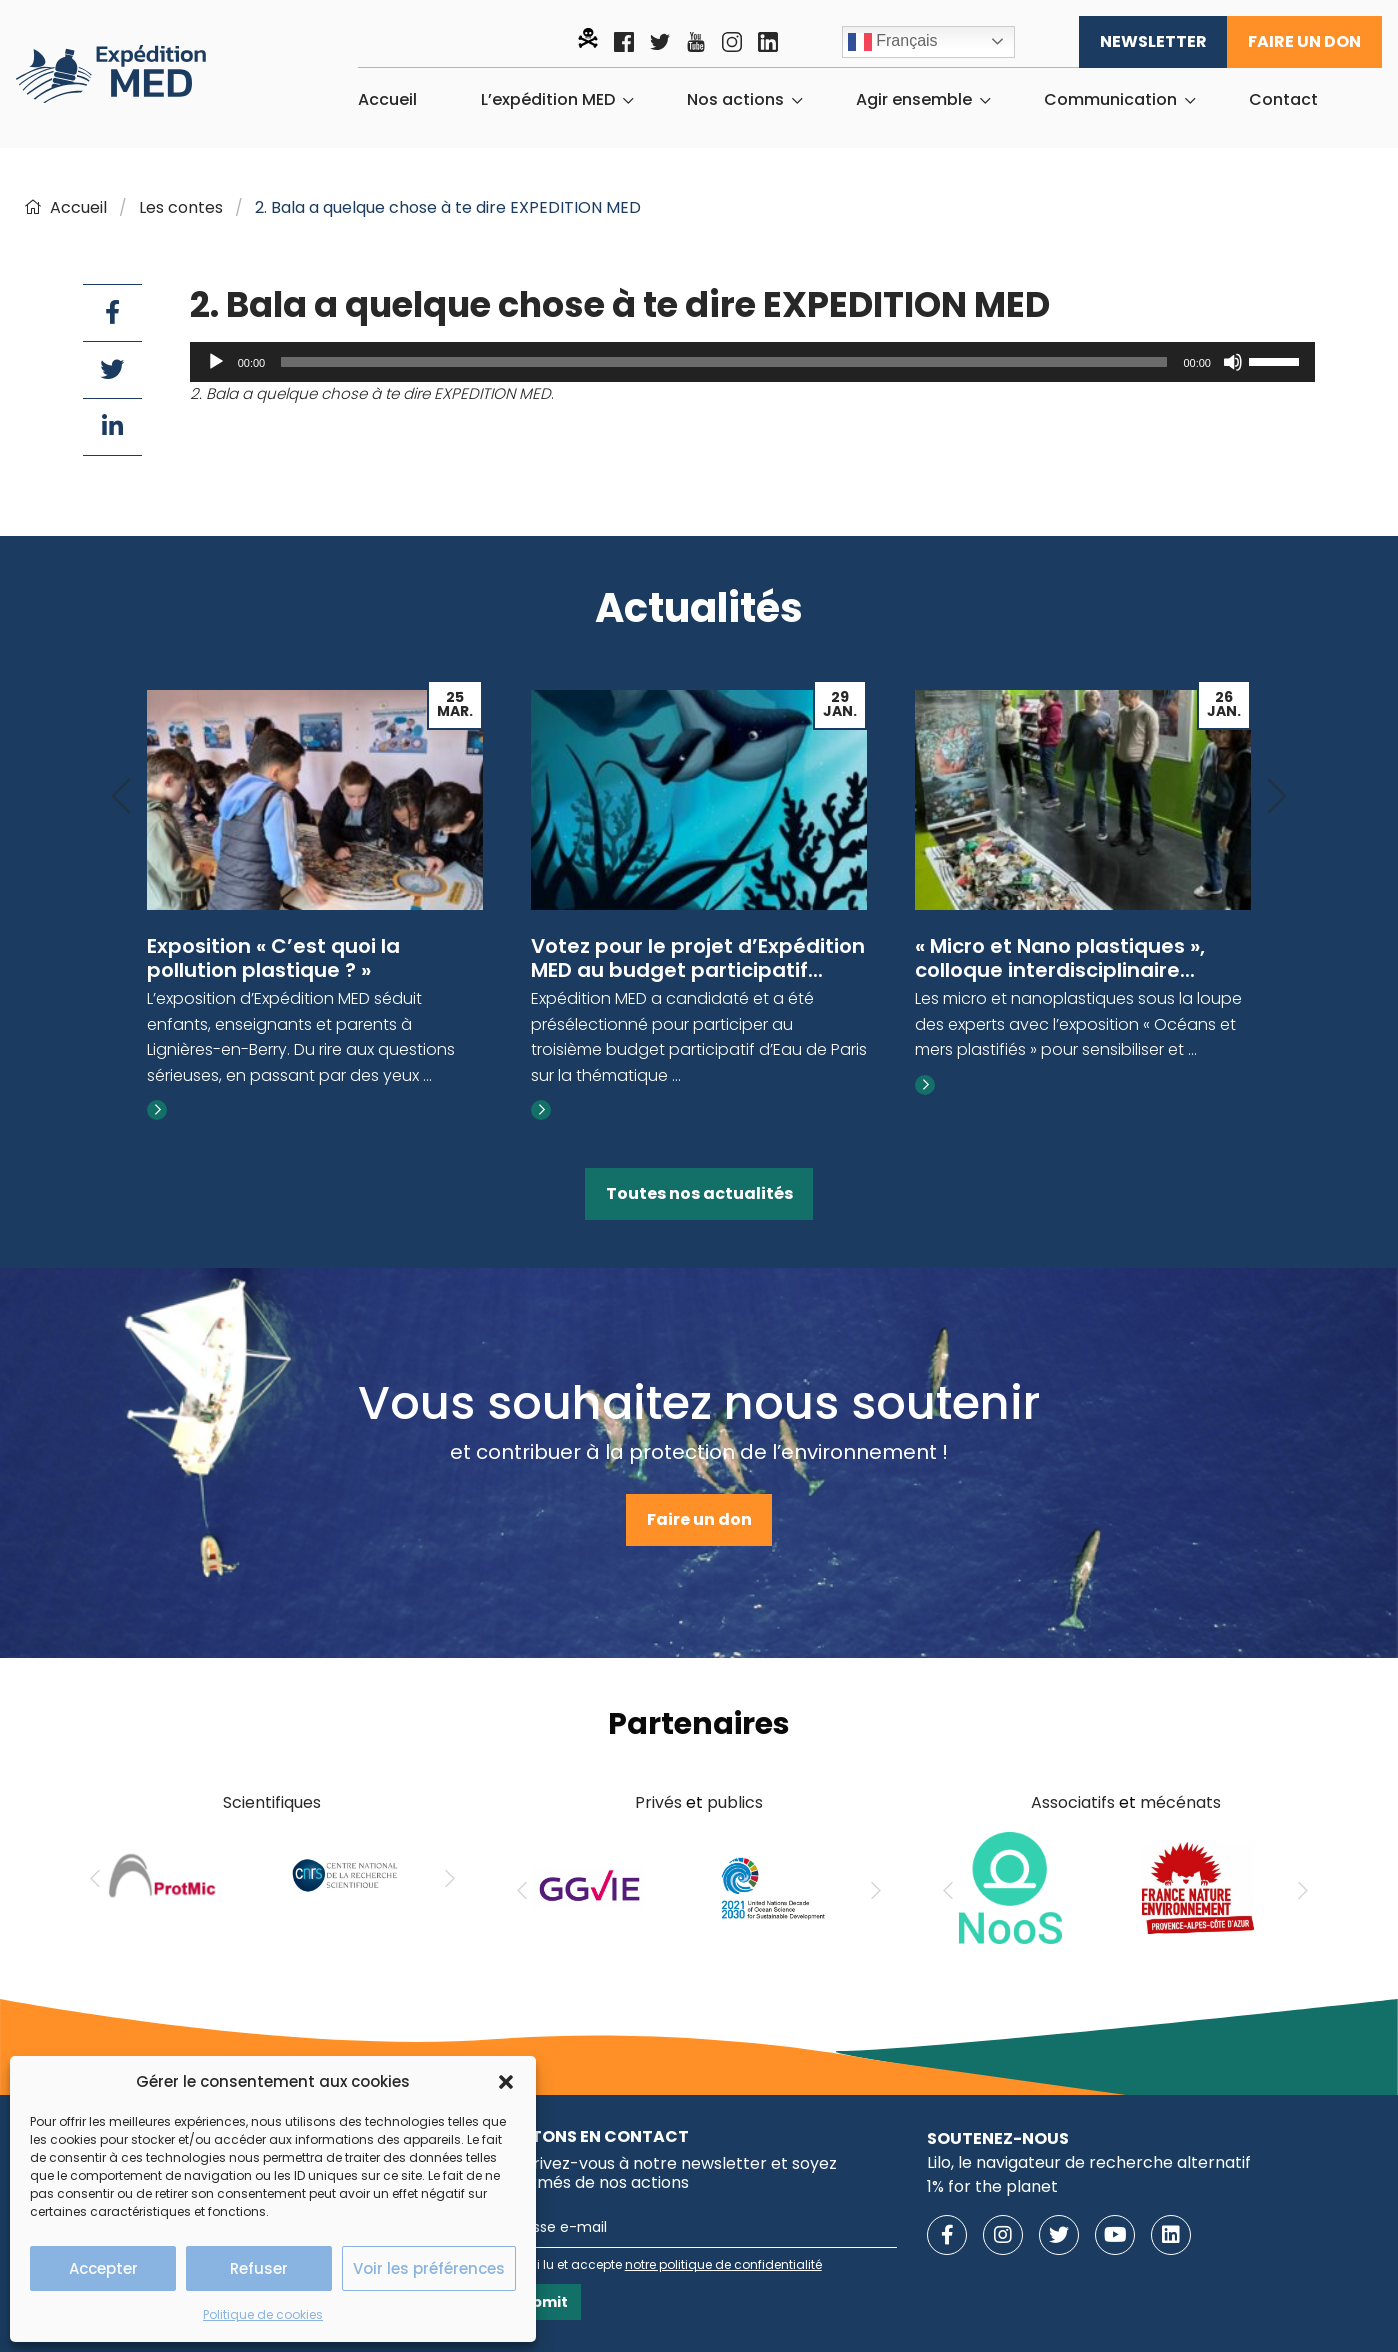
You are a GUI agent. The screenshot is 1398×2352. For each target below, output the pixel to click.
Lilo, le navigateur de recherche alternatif (1089, 2162)
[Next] (1277, 797)
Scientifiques (272, 1802)
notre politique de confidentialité (723, 2264)
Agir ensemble (914, 100)
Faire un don (1304, 41)
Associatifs (1073, 1802)
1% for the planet (992, 2186)
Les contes (181, 207)
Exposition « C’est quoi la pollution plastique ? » (273, 958)
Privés (658, 1802)
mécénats (1180, 1802)
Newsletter (1153, 41)
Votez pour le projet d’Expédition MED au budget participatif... (698, 958)
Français (893, 42)
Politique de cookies (263, 2314)
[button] (506, 2082)
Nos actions (735, 100)
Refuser (259, 2268)
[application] (752, 362)
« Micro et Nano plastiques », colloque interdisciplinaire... (1060, 958)
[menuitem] (387, 100)
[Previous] (121, 797)
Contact (1283, 100)
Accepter (103, 2268)
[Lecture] (216, 362)
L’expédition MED (548, 100)
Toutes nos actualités (699, 1193)
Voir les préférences (429, 2268)
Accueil (387, 100)
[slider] (724, 362)
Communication (1110, 100)
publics (735, 1802)
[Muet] (1233, 362)
